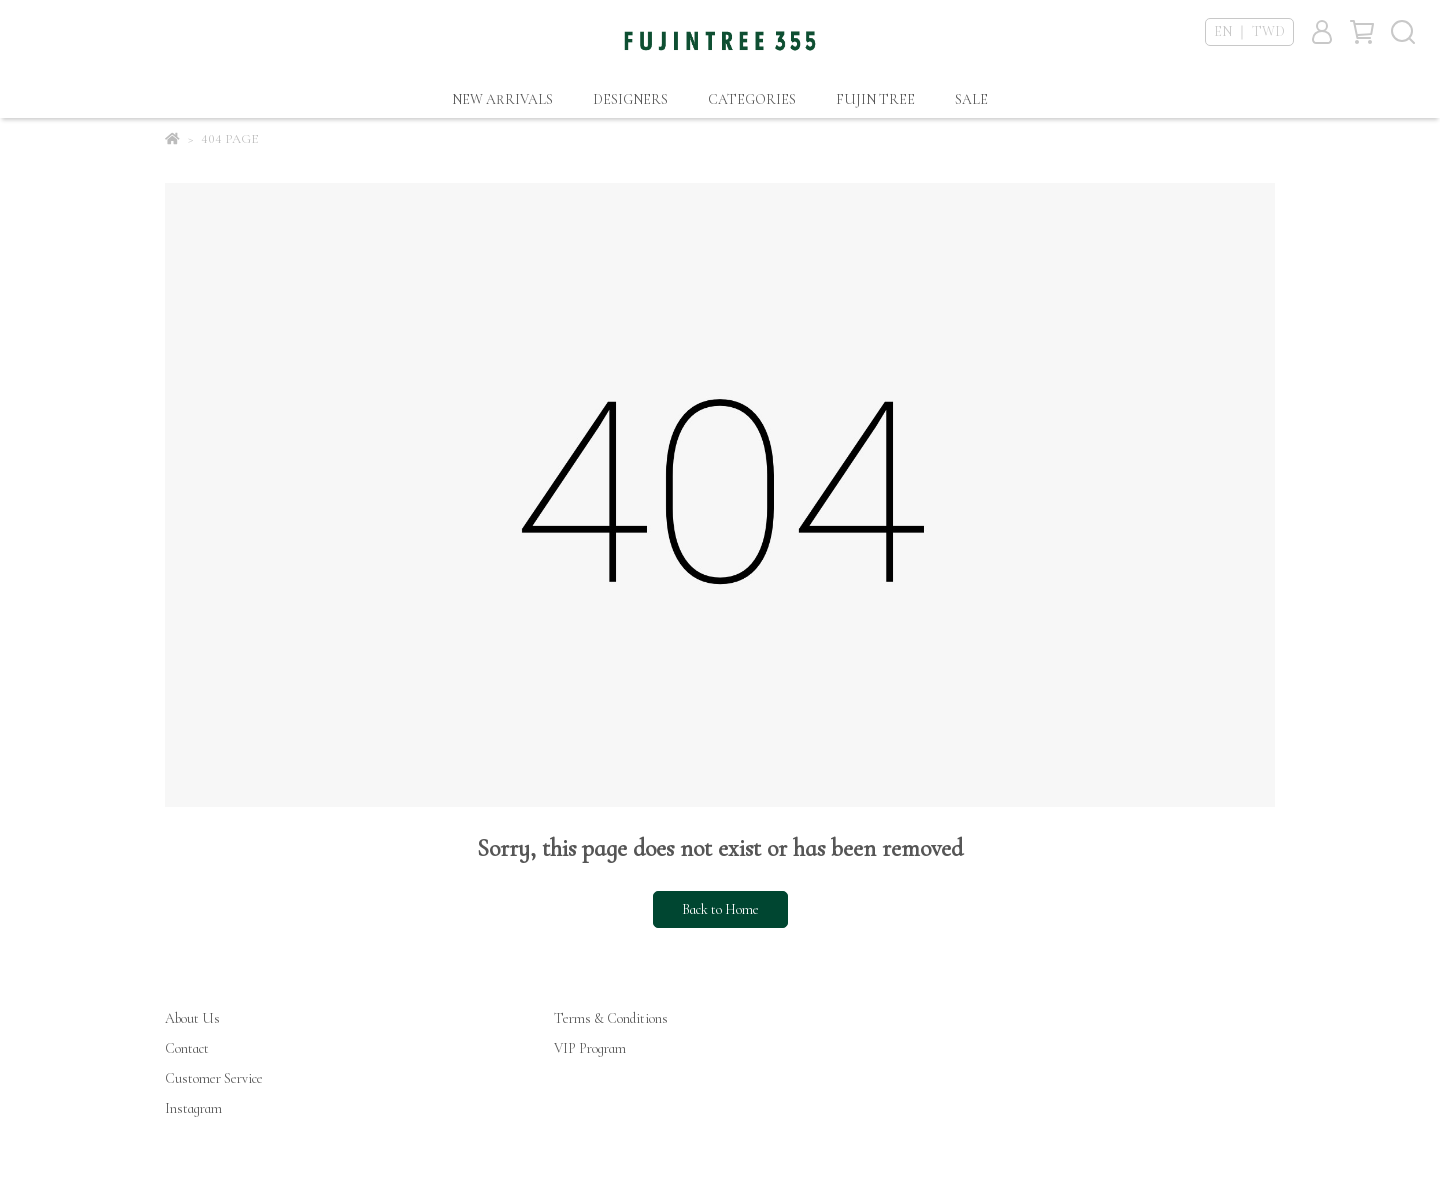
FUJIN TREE (875, 99)
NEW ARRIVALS (502, 99)
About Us (192, 1018)
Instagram (193, 1108)
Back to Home (720, 909)
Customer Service (214, 1078)
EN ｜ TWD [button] (1249, 31)
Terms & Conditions (611, 1018)
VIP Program (590, 1048)
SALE (971, 99)
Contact (187, 1048)
